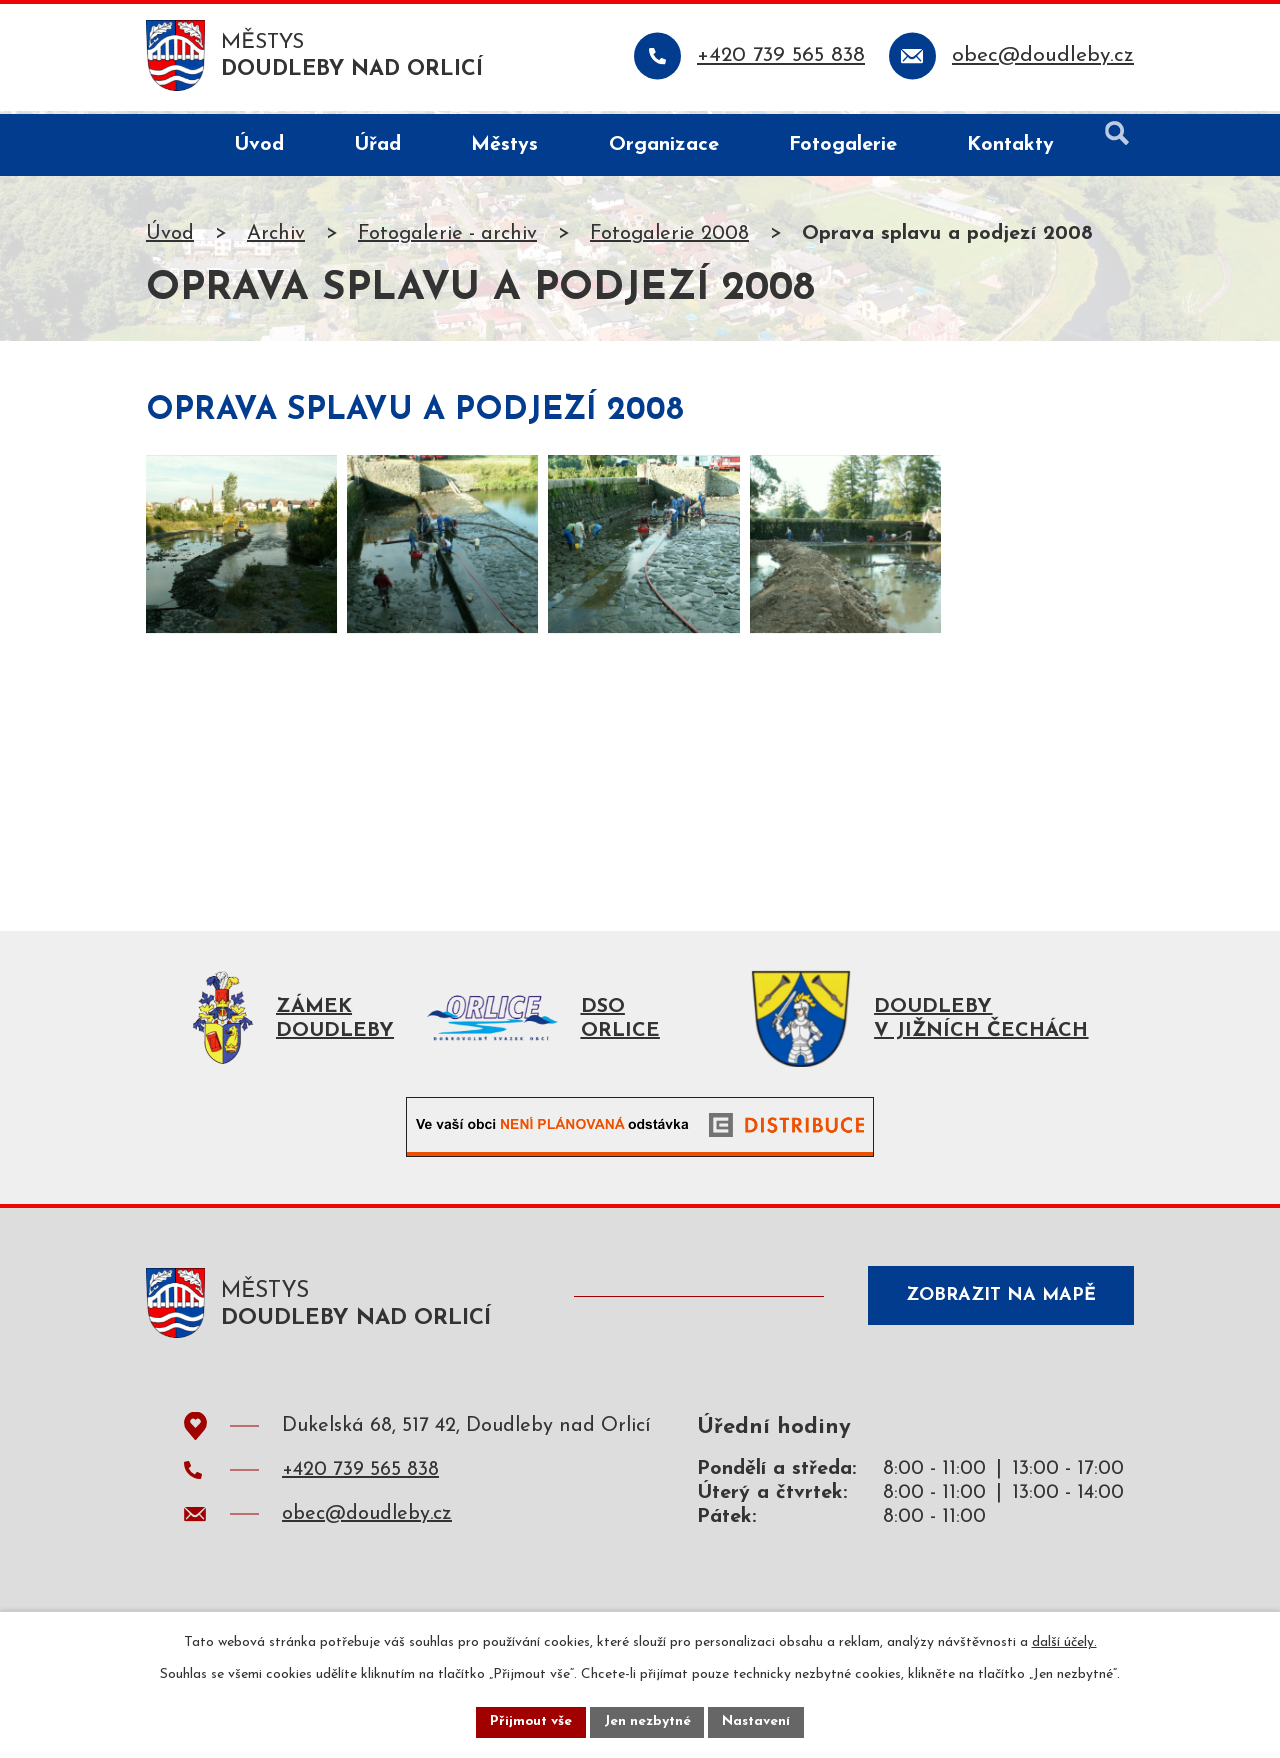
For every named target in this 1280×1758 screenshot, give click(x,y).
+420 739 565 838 (360, 1478)
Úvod (170, 237)
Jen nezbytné (647, 1721)
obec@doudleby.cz (367, 1522)
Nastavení (758, 1721)
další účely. (1064, 1641)
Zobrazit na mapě (998, 1305)
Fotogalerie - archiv (447, 237)
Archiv (276, 237)
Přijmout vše (529, 1721)
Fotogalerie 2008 (669, 237)
